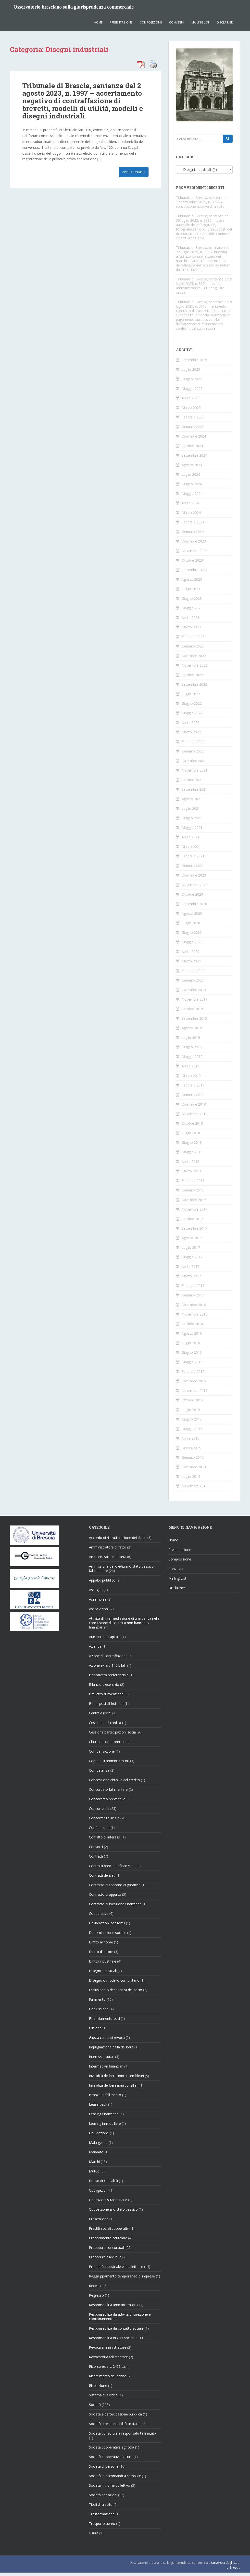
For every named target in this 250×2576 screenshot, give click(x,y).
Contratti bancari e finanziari (111, 1869)
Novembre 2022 (194, 668)
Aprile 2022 (190, 726)
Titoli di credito (100, 2507)
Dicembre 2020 (194, 878)
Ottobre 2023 (192, 563)
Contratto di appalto (105, 1897)
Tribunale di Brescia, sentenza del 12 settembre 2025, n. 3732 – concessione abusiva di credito (202, 205)
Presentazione (121, 25)
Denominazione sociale (107, 1935)
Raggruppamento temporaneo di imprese (122, 2279)
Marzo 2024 (191, 516)
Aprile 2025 (190, 401)
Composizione (151, 25)
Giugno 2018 (192, 1146)
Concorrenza (99, 1811)
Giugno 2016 (192, 1355)
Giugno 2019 (192, 1050)
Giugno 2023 (192, 602)
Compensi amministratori (109, 1764)
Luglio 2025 (191, 372)
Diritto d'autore (101, 1954)
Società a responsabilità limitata (114, 2427)
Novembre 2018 (194, 1117)
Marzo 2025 (191, 411)
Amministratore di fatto (107, 1550)
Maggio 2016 (192, 1365)
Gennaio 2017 (193, 1298)
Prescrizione (98, 2222)
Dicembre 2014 (194, 1470)
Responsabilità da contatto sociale (116, 2331)
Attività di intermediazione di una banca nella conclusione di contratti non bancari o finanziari (124, 1626)
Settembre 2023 (194, 573)
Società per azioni (103, 2498)
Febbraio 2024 (193, 525)
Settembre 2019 (194, 1021)
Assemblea (97, 1602)
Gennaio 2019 (193, 1098)
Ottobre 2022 (192, 678)
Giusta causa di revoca (107, 2040)
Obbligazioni (98, 2193)
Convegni (176, 25)
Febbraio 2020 (193, 974)
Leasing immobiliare (105, 2126)
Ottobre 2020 (192, 897)
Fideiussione (99, 2012)
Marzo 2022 (191, 735)
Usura (93, 2536)
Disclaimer (225, 25)
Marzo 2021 (191, 850)
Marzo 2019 (191, 1079)
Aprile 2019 (190, 1069)
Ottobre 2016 (192, 1327)
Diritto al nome (101, 1945)
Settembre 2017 (194, 1231)
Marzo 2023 (191, 630)
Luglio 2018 (191, 1136)
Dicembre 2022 (194, 659)
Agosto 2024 (192, 468)
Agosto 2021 (192, 802)
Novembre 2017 (194, 1212)
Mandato (96, 2155)
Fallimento (97, 2002)
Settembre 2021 (194, 792)
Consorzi (96, 1850)
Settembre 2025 (194, 363)
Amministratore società (107, 1560)
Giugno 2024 (192, 487)
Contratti (96, 1859)
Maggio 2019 (192, 1060)
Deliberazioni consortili (107, 1926)
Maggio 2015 (192, 1432)
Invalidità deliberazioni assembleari (116, 2079)
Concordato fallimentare (108, 1792)
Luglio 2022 (191, 697)
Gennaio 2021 (193, 869)
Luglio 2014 (191, 1480)
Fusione (95, 2031)
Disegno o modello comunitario (114, 1983)
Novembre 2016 (194, 1317)
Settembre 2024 (194, 458)
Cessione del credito (105, 1725)
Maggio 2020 (192, 945)
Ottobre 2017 (192, 1222)
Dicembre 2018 (194, 1107)
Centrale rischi (100, 1716)
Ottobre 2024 (192, 449)
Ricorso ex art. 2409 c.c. (107, 2369)
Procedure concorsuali (107, 2250)
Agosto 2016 (192, 1336)
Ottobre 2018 (192, 1126)
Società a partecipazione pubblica (115, 2417)
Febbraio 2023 (193, 640)
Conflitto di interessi (105, 1840)
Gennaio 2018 (193, 1193)
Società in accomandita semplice (115, 2479)
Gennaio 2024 (193, 535)
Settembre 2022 (194, 687)
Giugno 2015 (192, 1422)
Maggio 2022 (192, 716)
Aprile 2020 (190, 955)
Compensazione (102, 1754)
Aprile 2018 (190, 1165)
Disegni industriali (103, 1974)
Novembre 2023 (194, 554)
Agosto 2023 (192, 582)
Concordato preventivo (107, 1802)
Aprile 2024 (190, 506)
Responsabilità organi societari (113, 2341)
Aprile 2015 (190, 1441)
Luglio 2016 (191, 1346)
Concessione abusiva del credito (114, 1783)
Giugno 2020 (192, 936)
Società (95, 2407)
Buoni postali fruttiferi (106, 1706)
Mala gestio (98, 2145)
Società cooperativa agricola (111, 2450)
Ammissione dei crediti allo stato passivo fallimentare (121, 1571)
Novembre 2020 (194, 888)
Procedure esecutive (105, 2260)
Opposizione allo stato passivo (113, 2212)
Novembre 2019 (194, 1002)
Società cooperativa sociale (111, 2460)
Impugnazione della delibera (111, 2050)
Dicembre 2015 (194, 1384)
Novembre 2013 (194, 1489)
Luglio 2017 (191, 1250)
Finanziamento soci (104, 2021)
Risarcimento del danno (107, 2379)
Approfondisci (133, 175)
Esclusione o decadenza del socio (115, 1993)
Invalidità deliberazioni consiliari (113, 2088)
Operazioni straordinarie (108, 2203)
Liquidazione (99, 2136)
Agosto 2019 (192, 1031)
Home (98, 25)
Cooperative (98, 1916)
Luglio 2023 (191, 592)
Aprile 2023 (190, 621)
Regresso (96, 2298)
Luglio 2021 (191, 811)
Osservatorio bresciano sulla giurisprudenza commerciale (73, 8)
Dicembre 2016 (194, 1308)
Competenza (99, 1773)
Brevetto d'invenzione (106, 1697)
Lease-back (98, 2107)
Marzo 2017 (191, 1279)
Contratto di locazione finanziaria (115, 1907)
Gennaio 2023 (193, 649)
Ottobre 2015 (192, 1403)
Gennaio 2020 (193, 983)
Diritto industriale (102, 1964)
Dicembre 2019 (194, 993)
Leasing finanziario (104, 2117)
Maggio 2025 (192, 392)
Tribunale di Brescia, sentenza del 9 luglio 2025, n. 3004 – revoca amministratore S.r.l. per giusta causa (204, 289)
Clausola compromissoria (109, 1745)
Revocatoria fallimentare (108, 2360)
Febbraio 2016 (193, 1375)
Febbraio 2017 (193, 1289)
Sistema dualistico (103, 2398)
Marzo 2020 (191, 964)
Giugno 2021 (192, 821)
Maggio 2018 (192, 1155)
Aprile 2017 (190, 1270)
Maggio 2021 (192, 831)
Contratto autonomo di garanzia (114, 1888)
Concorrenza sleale (104, 1821)
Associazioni (99, 1612)
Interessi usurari (101, 2059)
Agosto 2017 (192, 1241)
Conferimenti (99, 1830)
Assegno (96, 1593)
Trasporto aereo (102, 2526)
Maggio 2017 (192, 1260)
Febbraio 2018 (193, 1184)
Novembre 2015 (194, 1394)
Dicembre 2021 (194, 764)
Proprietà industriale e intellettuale (116, 2269)
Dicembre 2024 (194, 439)
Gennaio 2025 (193, 430)
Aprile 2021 (190, 840)
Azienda (95, 1649)
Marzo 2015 (191, 1451)
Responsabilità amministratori (112, 2308)
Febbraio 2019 (193, 1088)
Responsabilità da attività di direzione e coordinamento (120, 2319)
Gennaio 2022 (193, 754)
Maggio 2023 (192, 611)
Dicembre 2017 (194, 1203)
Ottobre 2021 (192, 783)
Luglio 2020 (191, 926)
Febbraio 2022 (193, 745)
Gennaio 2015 (193, 1460)
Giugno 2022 (192, 707)
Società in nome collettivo (109, 2488)
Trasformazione (101, 2517)
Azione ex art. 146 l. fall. (107, 1668)
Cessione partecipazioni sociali (113, 1735)
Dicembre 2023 (194, 544)
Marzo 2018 (191, 1174)
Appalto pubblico (102, 1583)
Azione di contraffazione (108, 1659)
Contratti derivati (102, 1878)
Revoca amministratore (107, 2350)
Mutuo (94, 2174)
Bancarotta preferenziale (108, 1678)
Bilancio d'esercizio (104, 1687)
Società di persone (103, 2469)
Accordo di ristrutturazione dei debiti (117, 1540)
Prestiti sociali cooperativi (109, 2231)
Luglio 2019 (191, 1041)
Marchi (94, 2164)
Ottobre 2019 (192, 1012)
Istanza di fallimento (105, 2098)
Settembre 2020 (194, 907)
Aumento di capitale (105, 1640)
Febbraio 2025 (193, 420)
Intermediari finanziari (106, 2069)
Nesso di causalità (103, 2184)
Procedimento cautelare (108, 2241)
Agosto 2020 (192, 916)
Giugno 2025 (192, 382)
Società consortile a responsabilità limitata (122, 2436)
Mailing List (200, 25)
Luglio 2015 (191, 1413)
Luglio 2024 (191, 477)
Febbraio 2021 (193, 859)
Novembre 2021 (194, 773)
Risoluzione (98, 2388)
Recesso (95, 2289)
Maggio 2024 (192, 497)
